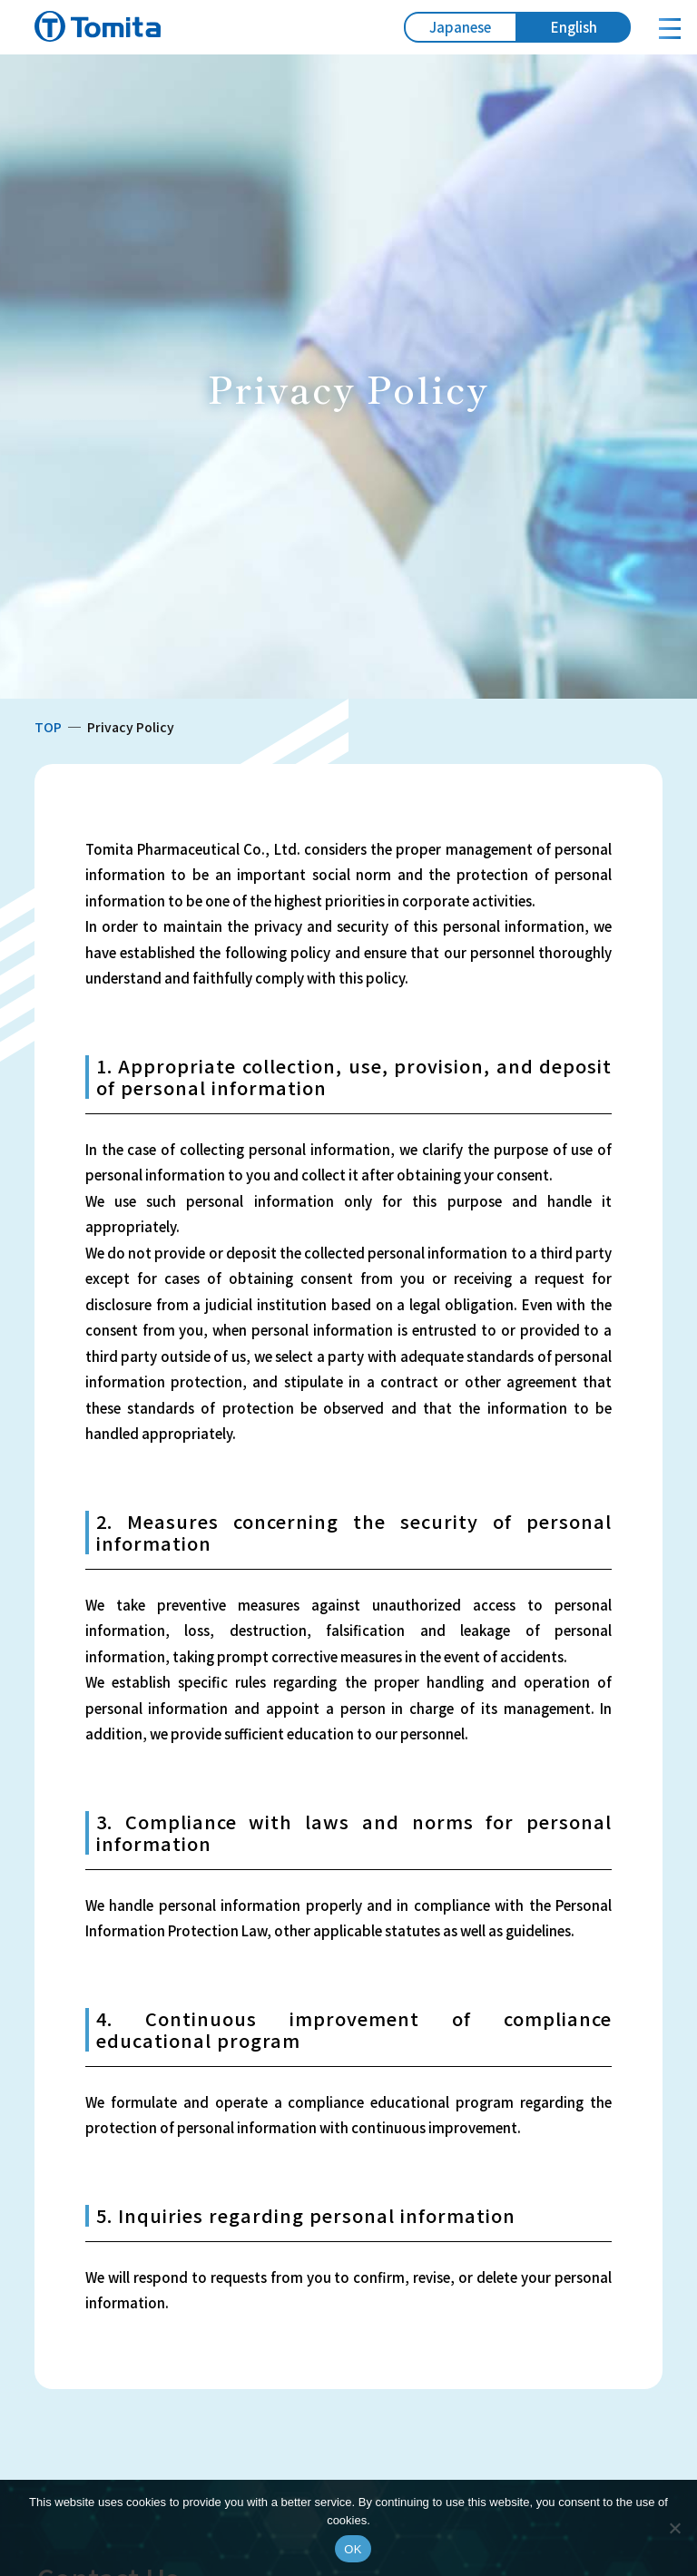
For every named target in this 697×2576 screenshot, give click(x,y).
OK (352, 2549)
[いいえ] (674, 2528)
